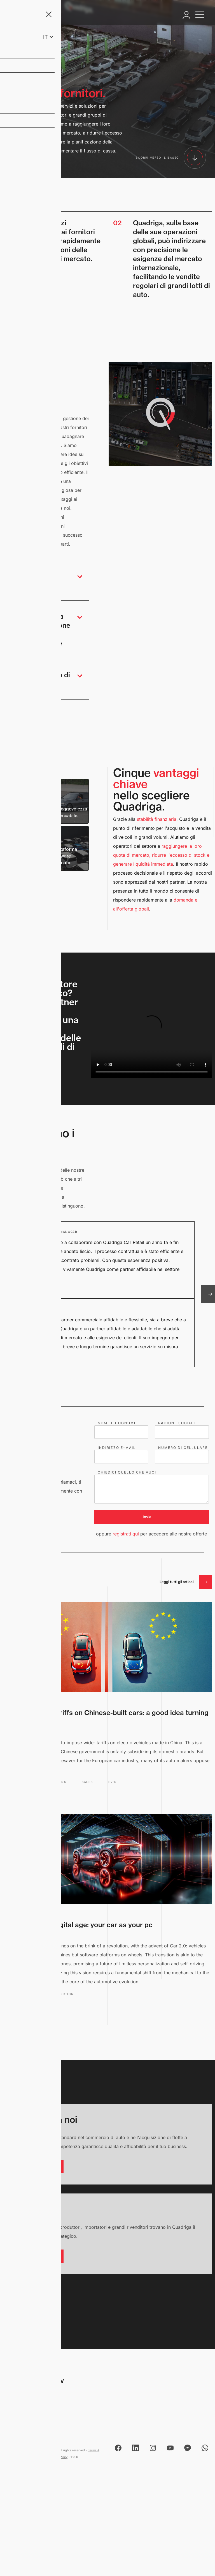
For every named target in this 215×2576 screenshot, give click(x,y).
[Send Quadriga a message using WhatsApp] (205, 2448)
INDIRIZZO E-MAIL (117, 1447)
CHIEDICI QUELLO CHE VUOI (127, 1472)
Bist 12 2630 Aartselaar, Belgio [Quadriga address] (31, 2395)
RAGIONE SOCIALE (177, 1423)
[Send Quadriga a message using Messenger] (187, 2448)
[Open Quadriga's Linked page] (135, 2448)
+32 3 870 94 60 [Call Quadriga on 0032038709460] (25, 2408)
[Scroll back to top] (40, 2294)
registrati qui (126, 1534)
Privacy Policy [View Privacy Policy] (57, 2457)
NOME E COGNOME (117, 1423)
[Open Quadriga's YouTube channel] (170, 2448)
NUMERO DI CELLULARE (182, 1447)
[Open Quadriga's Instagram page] (152, 2448)
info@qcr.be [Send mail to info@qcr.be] (19, 2417)
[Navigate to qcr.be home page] (30, 14)
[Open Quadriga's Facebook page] (118, 2448)
